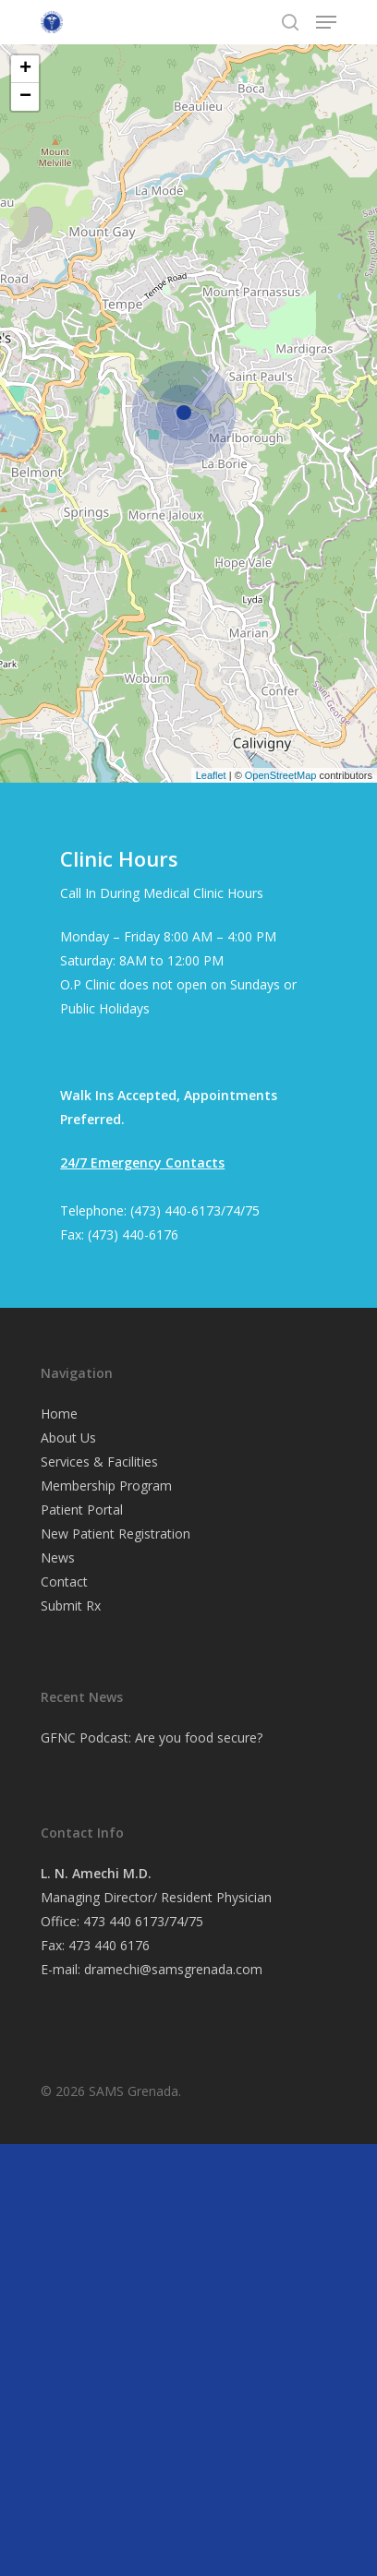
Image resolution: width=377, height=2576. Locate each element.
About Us (68, 1437)
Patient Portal (82, 1509)
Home (59, 1413)
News (58, 1557)
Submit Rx (71, 1605)
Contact (64, 1581)
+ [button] (25, 69)
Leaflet (211, 775)
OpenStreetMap (281, 775)
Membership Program (106, 1485)
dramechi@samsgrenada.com (173, 1969)
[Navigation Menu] (326, 22)
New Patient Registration (115, 1533)
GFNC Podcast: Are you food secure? (151, 1737)
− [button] (25, 97)
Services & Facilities (99, 1461)
